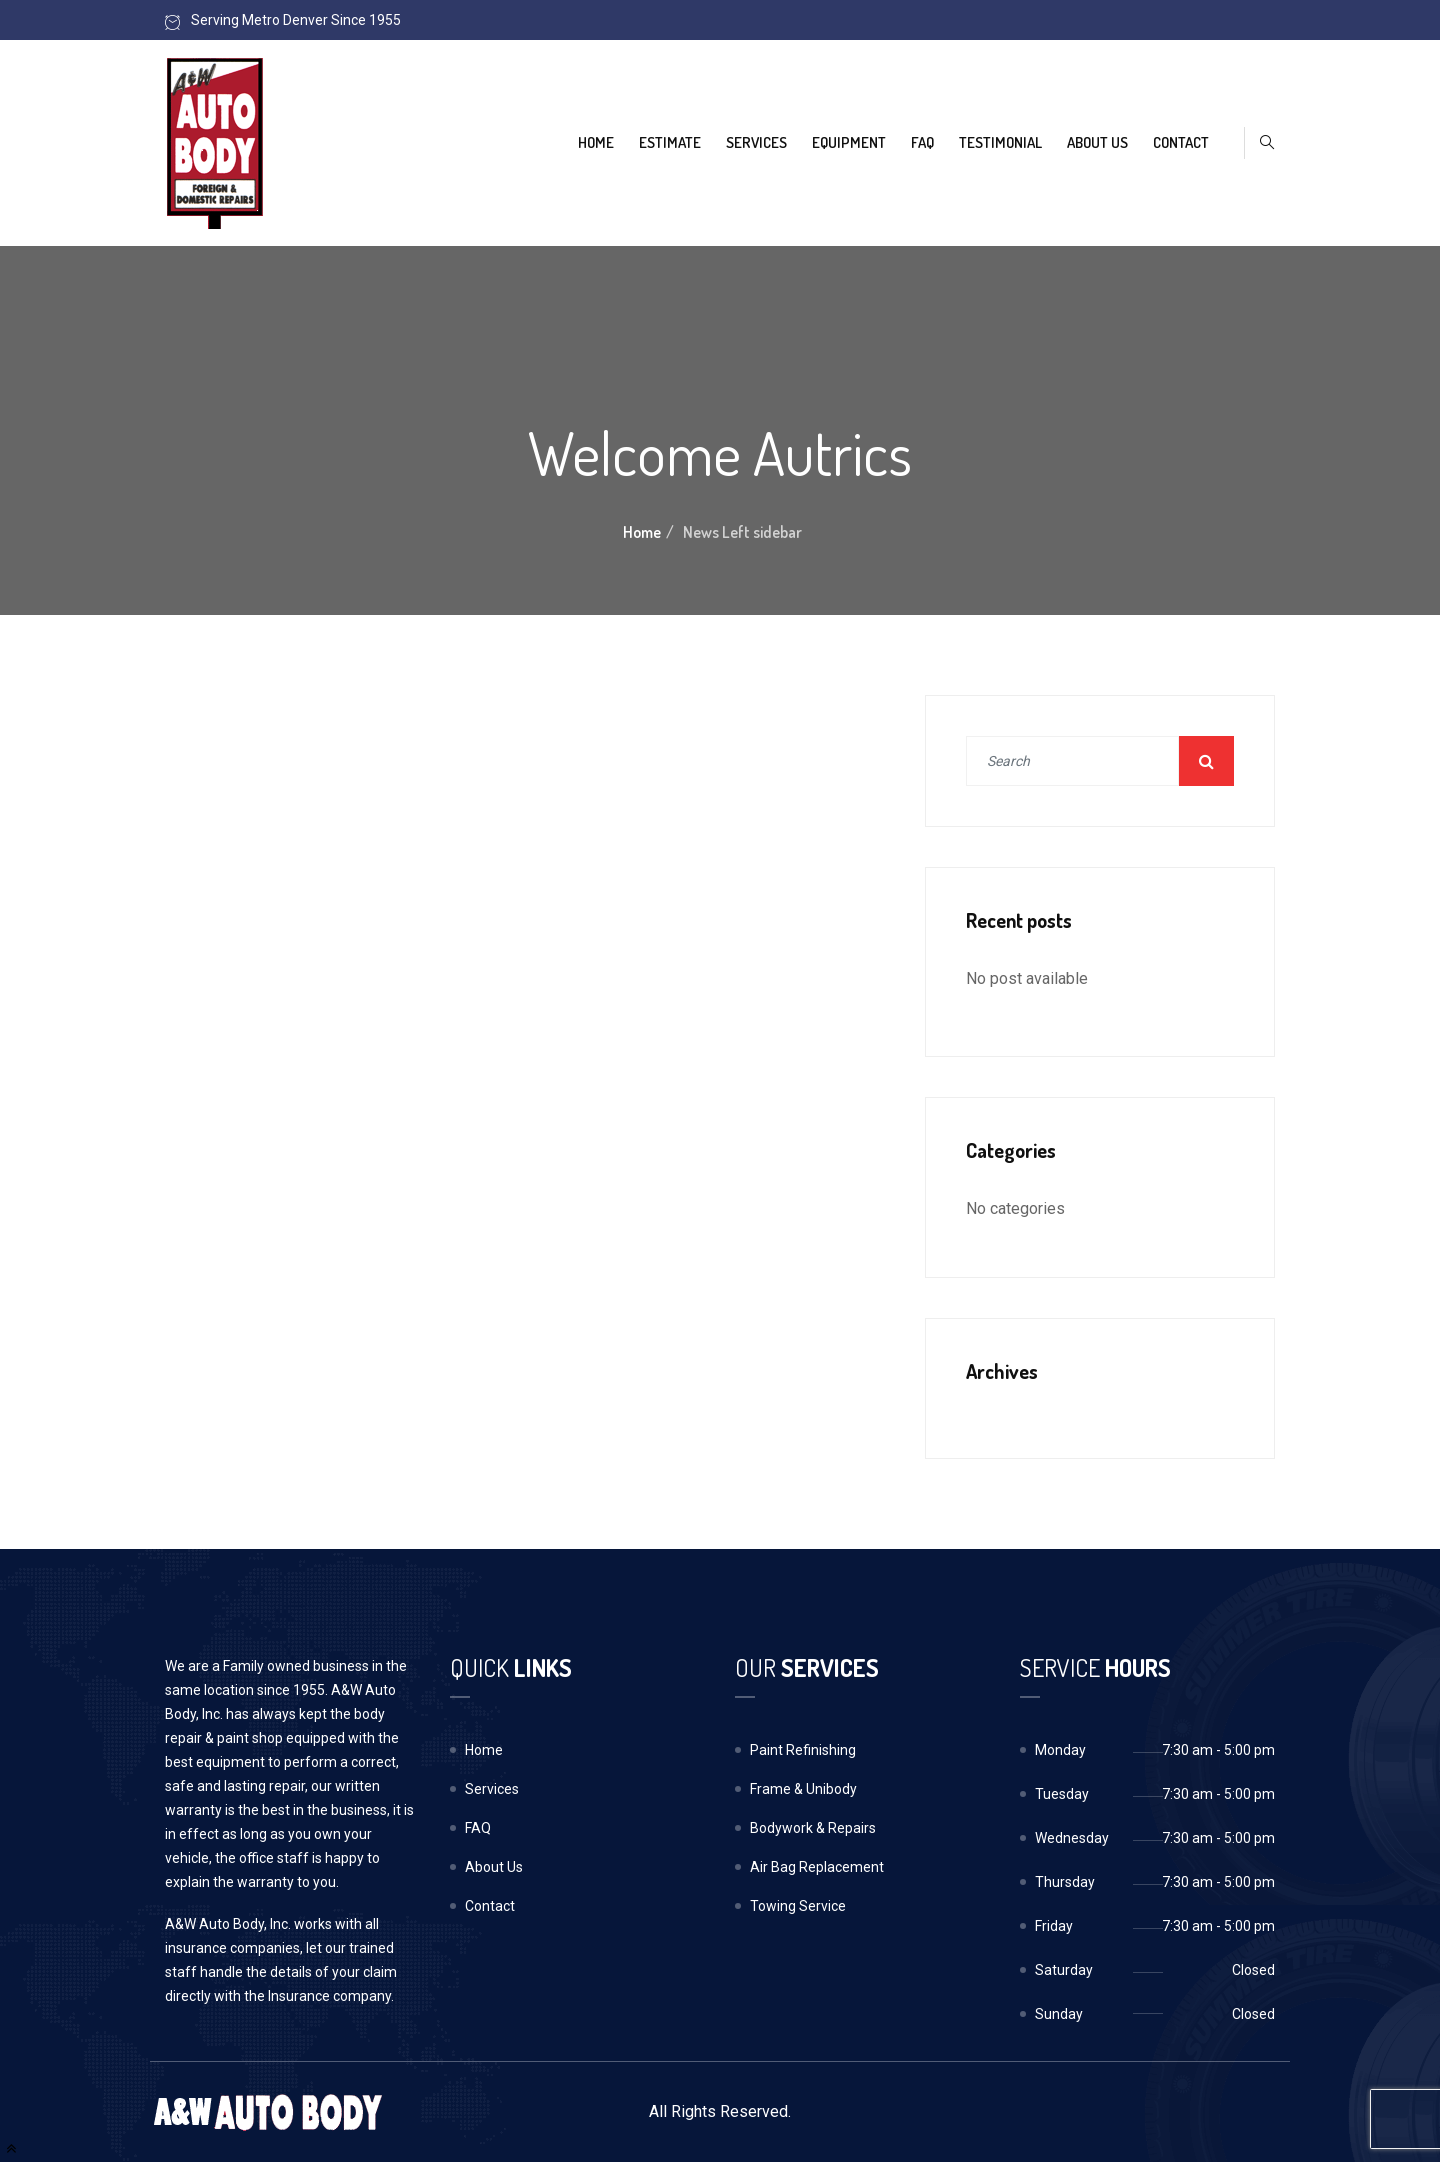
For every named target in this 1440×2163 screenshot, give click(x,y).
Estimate (670, 142)
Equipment (849, 142)
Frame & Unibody (803, 1789)
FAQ (922, 142)
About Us (1097, 142)
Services (756, 142)
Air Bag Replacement (817, 1867)
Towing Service (798, 1906)
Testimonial (1000, 142)
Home (596, 142)
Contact (1181, 142)
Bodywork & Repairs (813, 1828)
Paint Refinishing (803, 1750)
